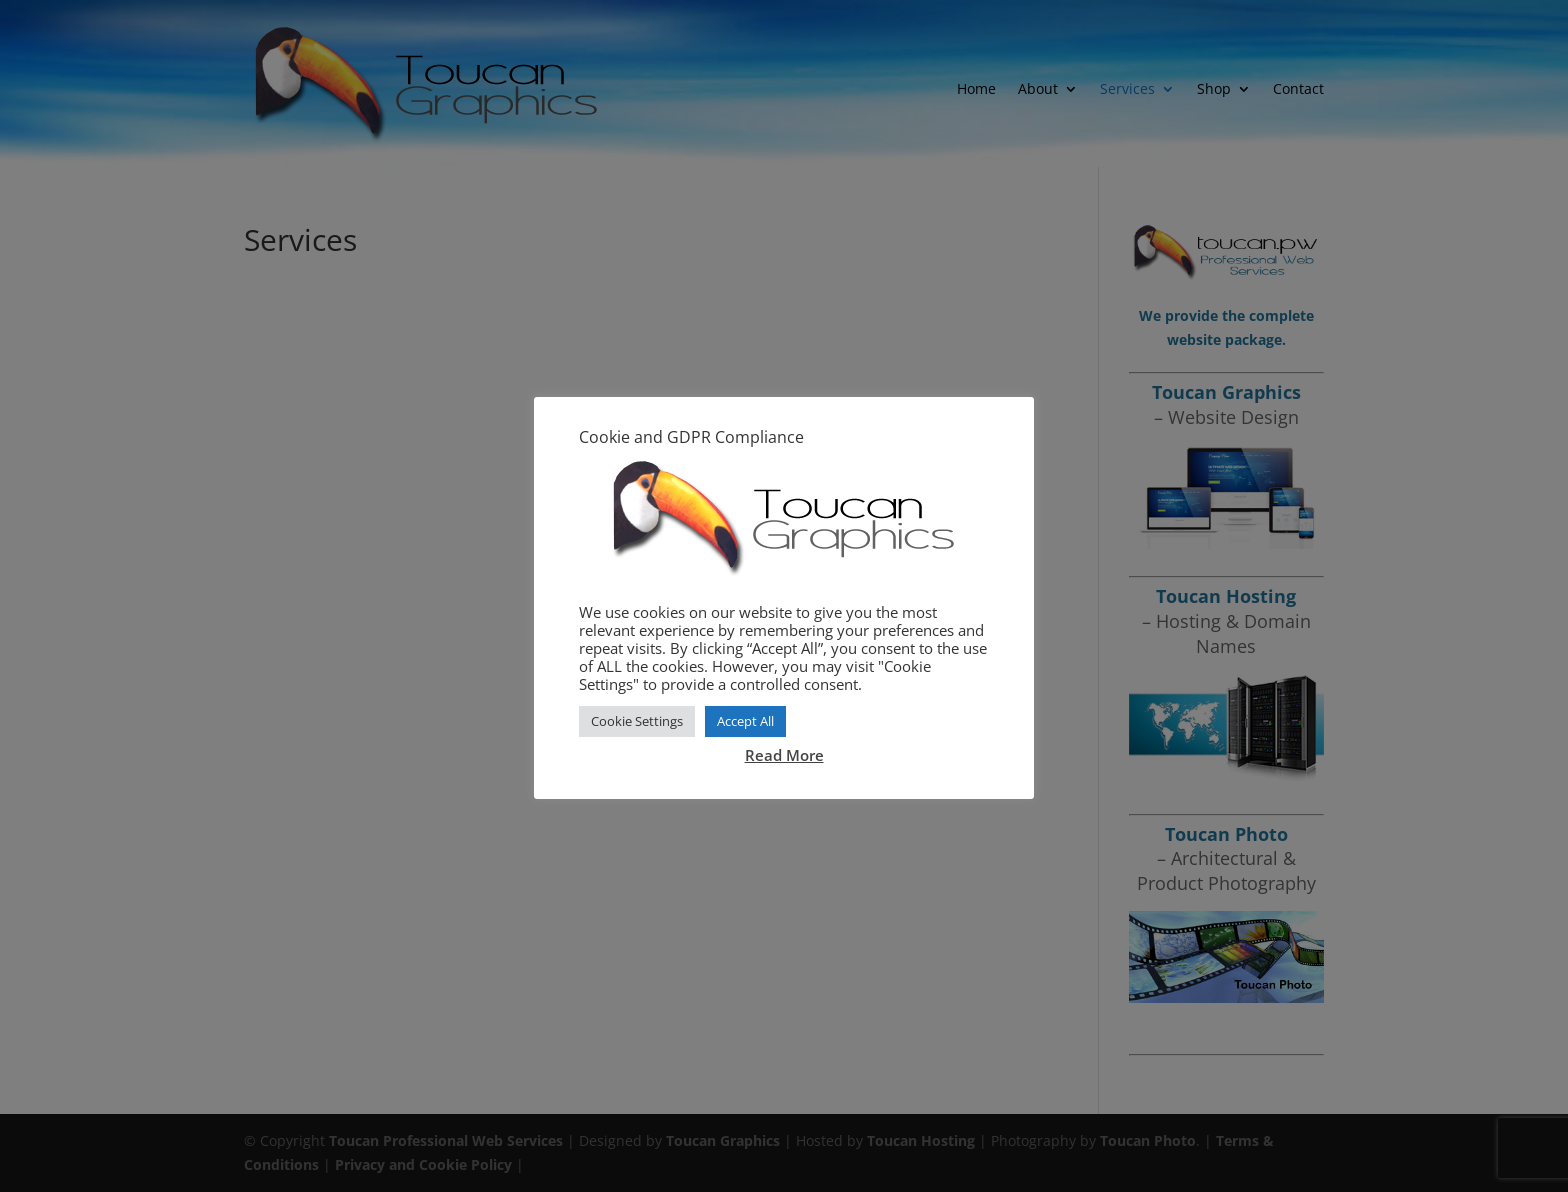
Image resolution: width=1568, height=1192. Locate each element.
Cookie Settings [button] (637, 721)
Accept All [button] (745, 721)
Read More (784, 755)
